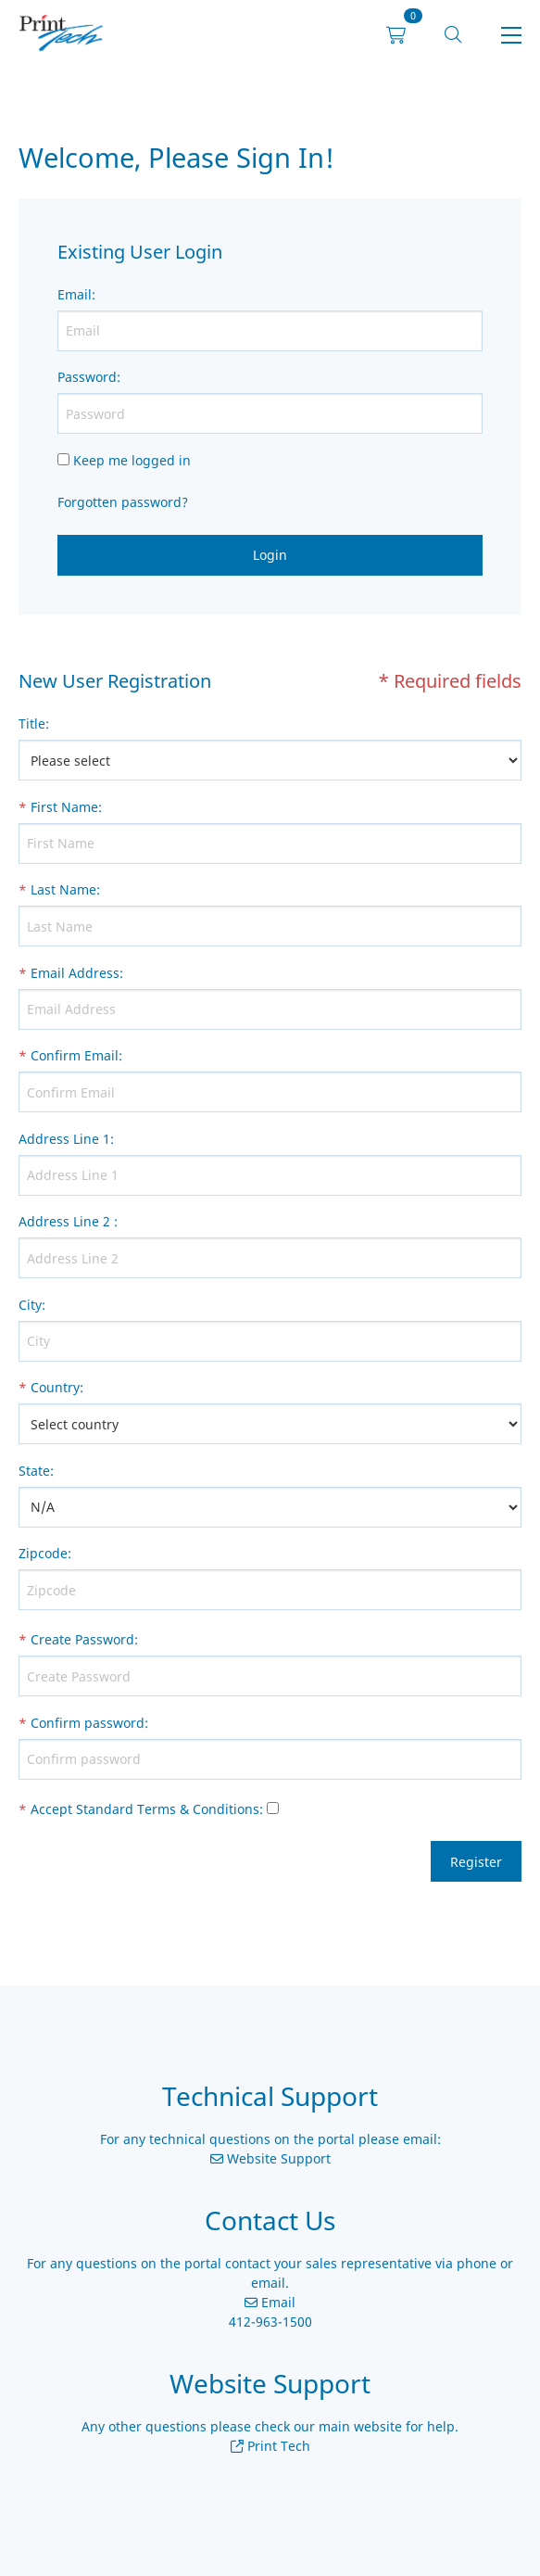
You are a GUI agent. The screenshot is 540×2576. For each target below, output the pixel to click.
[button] (453, 36)
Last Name (63, 889)
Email (74, 294)
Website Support (277, 2158)
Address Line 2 (64, 1221)
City (30, 1304)
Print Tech (277, 2446)
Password (87, 377)
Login (270, 555)
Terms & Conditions (198, 1809)
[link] (61, 35)
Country (55, 1387)
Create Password (82, 1639)
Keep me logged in (132, 460)
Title (32, 723)
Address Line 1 (64, 1139)
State (34, 1470)
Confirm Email (75, 1055)
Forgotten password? (122, 502)
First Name (64, 807)
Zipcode (43, 1553)
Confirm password (87, 1723)
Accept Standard (82, 1809)
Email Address (75, 973)
